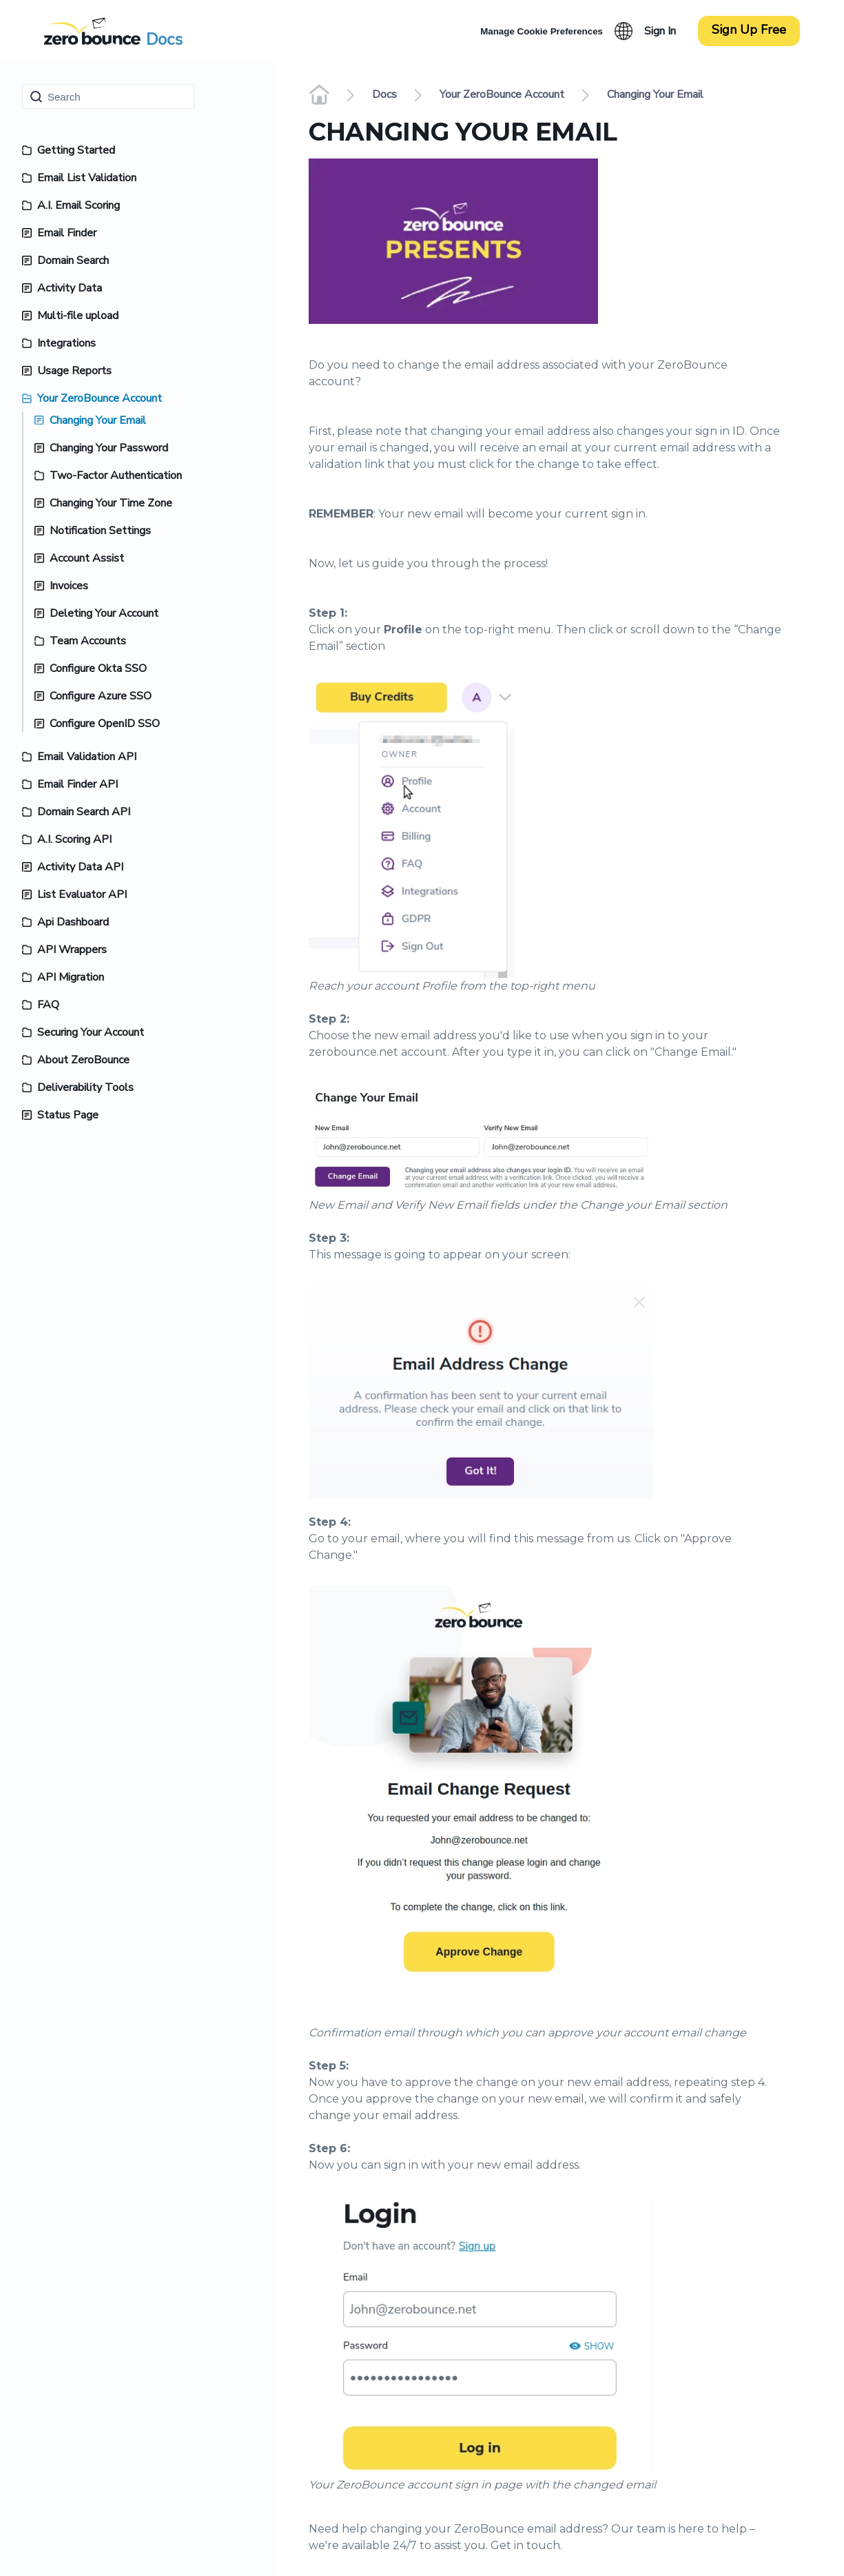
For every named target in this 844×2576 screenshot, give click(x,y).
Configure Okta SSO (98, 668)
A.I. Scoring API (74, 839)
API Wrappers (72, 949)
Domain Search (73, 260)
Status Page (68, 1115)
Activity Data (69, 288)
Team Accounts (88, 640)
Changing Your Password (109, 448)
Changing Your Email (98, 420)
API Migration (70, 977)
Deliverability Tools (85, 1087)
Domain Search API (83, 811)
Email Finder (66, 233)
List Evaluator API (82, 894)
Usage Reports (74, 370)
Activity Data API (80, 867)
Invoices (69, 585)
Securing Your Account (90, 1032)
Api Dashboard (73, 922)
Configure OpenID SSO (105, 723)
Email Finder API (77, 784)
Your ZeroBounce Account (99, 398)
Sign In (660, 31)
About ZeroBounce (83, 1059)
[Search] (108, 96)
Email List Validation (86, 177)
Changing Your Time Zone (111, 503)
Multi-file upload (78, 315)
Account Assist (87, 558)
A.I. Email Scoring (78, 205)
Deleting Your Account (104, 613)
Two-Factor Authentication (116, 475)
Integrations (66, 343)
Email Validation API (86, 756)
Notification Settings (100, 530)
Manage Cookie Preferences (541, 31)
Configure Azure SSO (101, 696)
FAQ (48, 1004)
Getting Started (76, 150)
